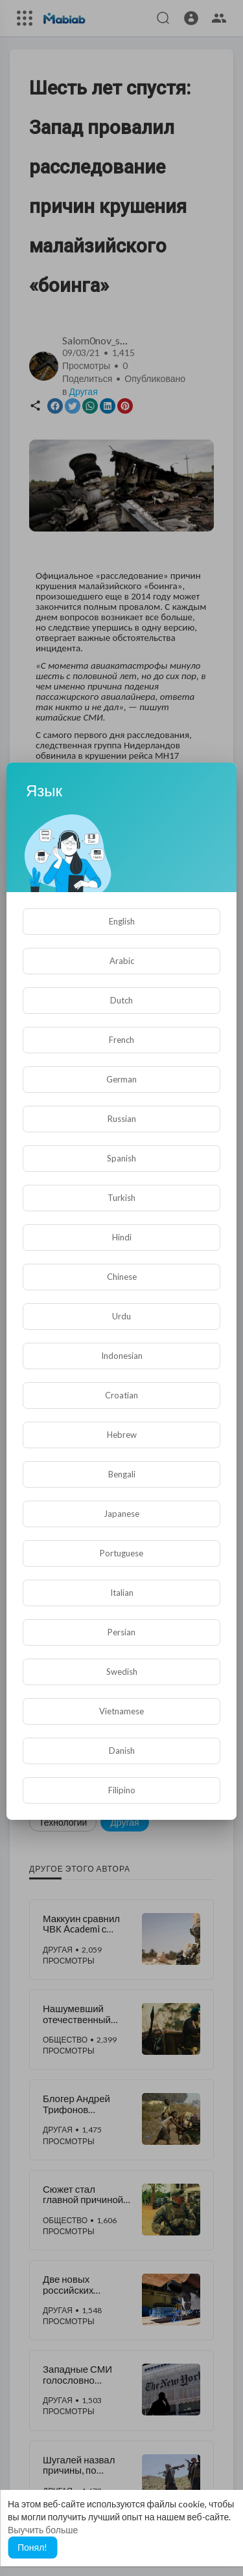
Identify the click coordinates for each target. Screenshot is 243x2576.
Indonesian (122, 1355)
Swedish (121, 1671)
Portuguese (121, 1553)
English (122, 921)
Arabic (122, 961)
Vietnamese (121, 1711)
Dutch (121, 1000)
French (121, 1040)
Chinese (122, 1276)
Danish (122, 1750)
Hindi (122, 1237)
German (121, 1079)
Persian (121, 1632)
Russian (122, 1119)
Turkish (121, 1198)
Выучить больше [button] (43, 2529)
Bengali (121, 1474)
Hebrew (122, 1434)
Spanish (121, 1158)
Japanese (121, 1513)
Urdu (121, 1316)
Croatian (121, 1395)
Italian (121, 1592)
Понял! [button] (32, 2547)
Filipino (121, 1790)
